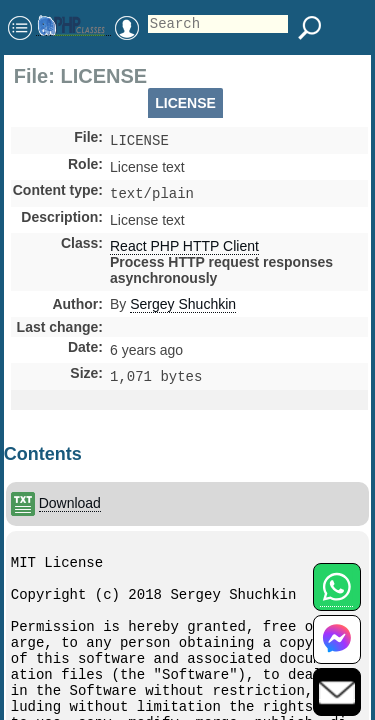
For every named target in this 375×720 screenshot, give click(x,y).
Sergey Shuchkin (183, 308)
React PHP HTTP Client (184, 250)
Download (70, 509)
